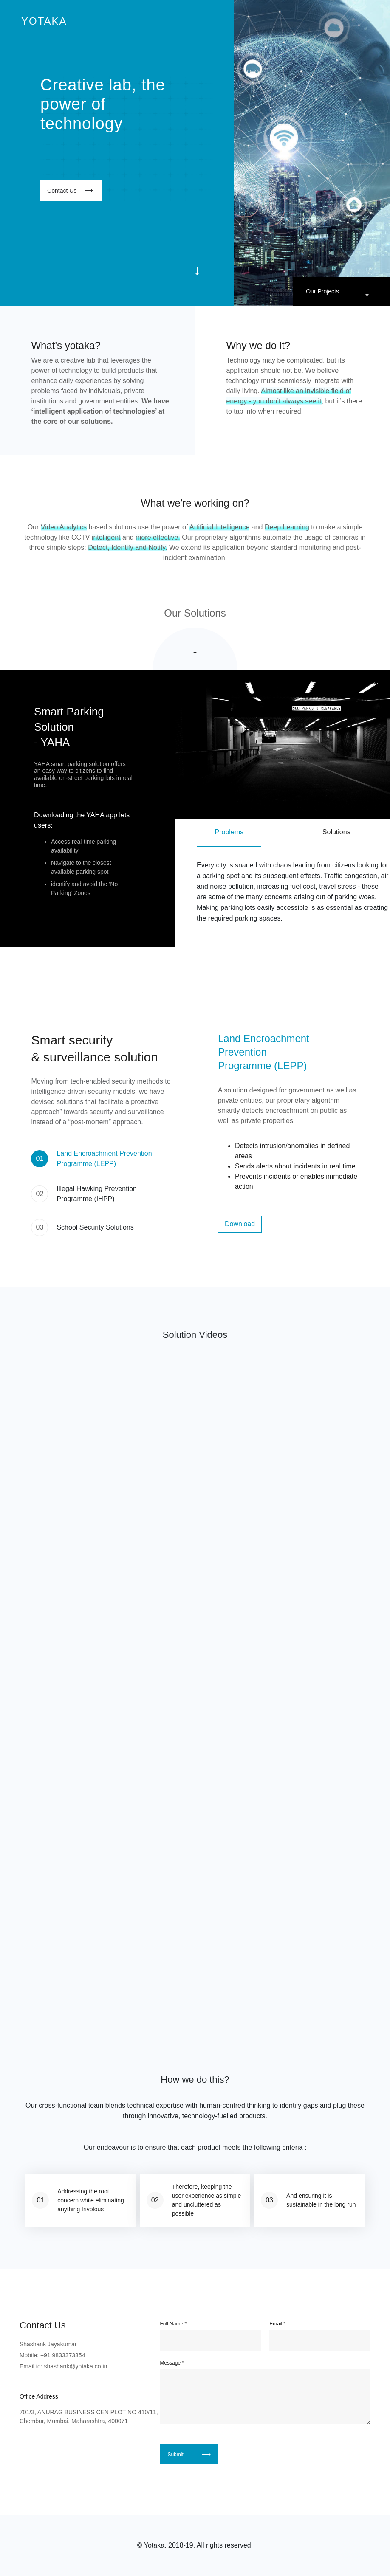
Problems (229, 832)
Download (240, 1223)
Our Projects (322, 291)
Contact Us (61, 190)
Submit (175, 2455)
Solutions (336, 832)
